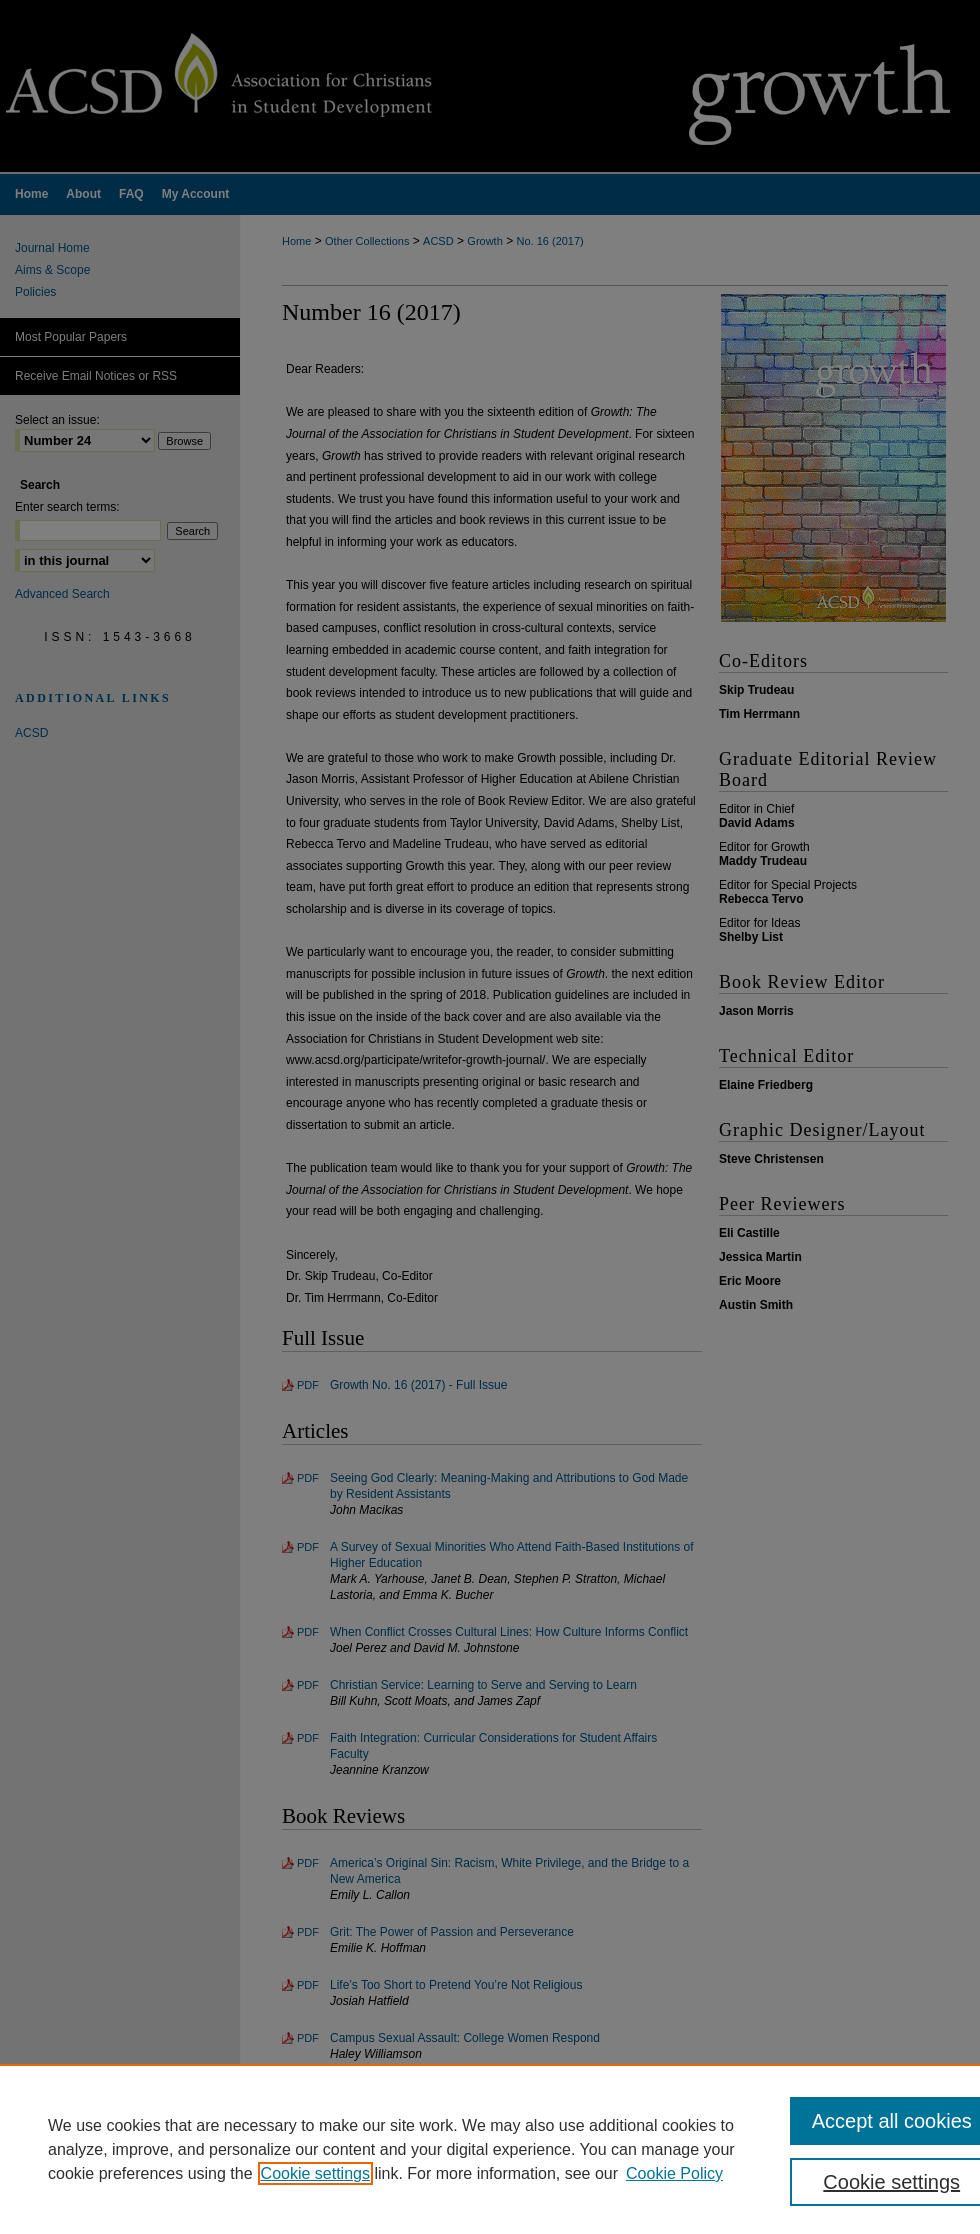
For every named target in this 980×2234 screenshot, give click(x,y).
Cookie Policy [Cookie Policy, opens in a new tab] (674, 2173)
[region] (490, 2149)
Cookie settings (315, 2173)
